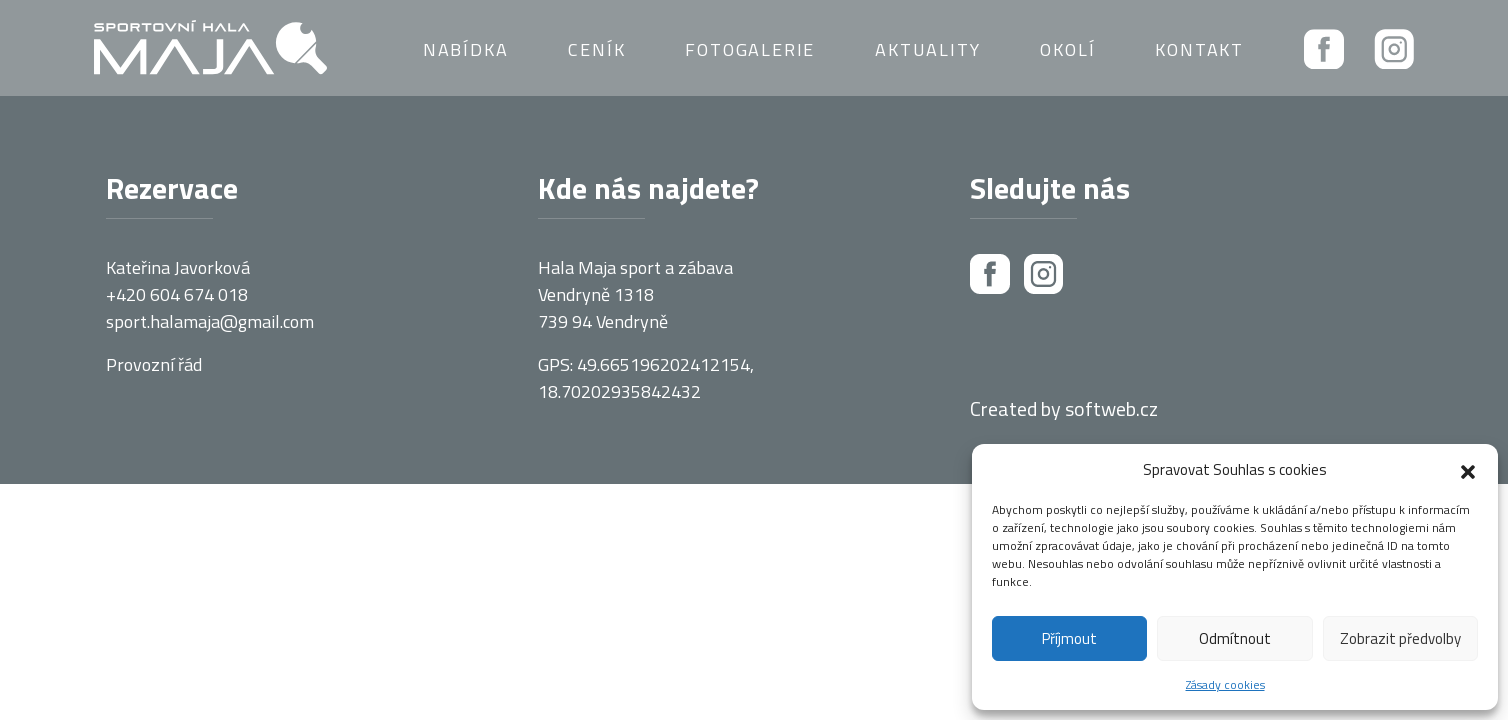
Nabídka (466, 49)
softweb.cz (1111, 408)
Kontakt (1199, 49)
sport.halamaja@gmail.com (210, 321)
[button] (1468, 470)
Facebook (1324, 49)
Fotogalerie (750, 49)
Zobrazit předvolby (1400, 638)
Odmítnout (1235, 638)
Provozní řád (154, 364)
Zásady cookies (1225, 684)
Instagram (1394, 49)
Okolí (1067, 49)
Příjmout (1069, 638)
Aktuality (927, 49)
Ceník (596, 49)
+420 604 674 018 (177, 294)
